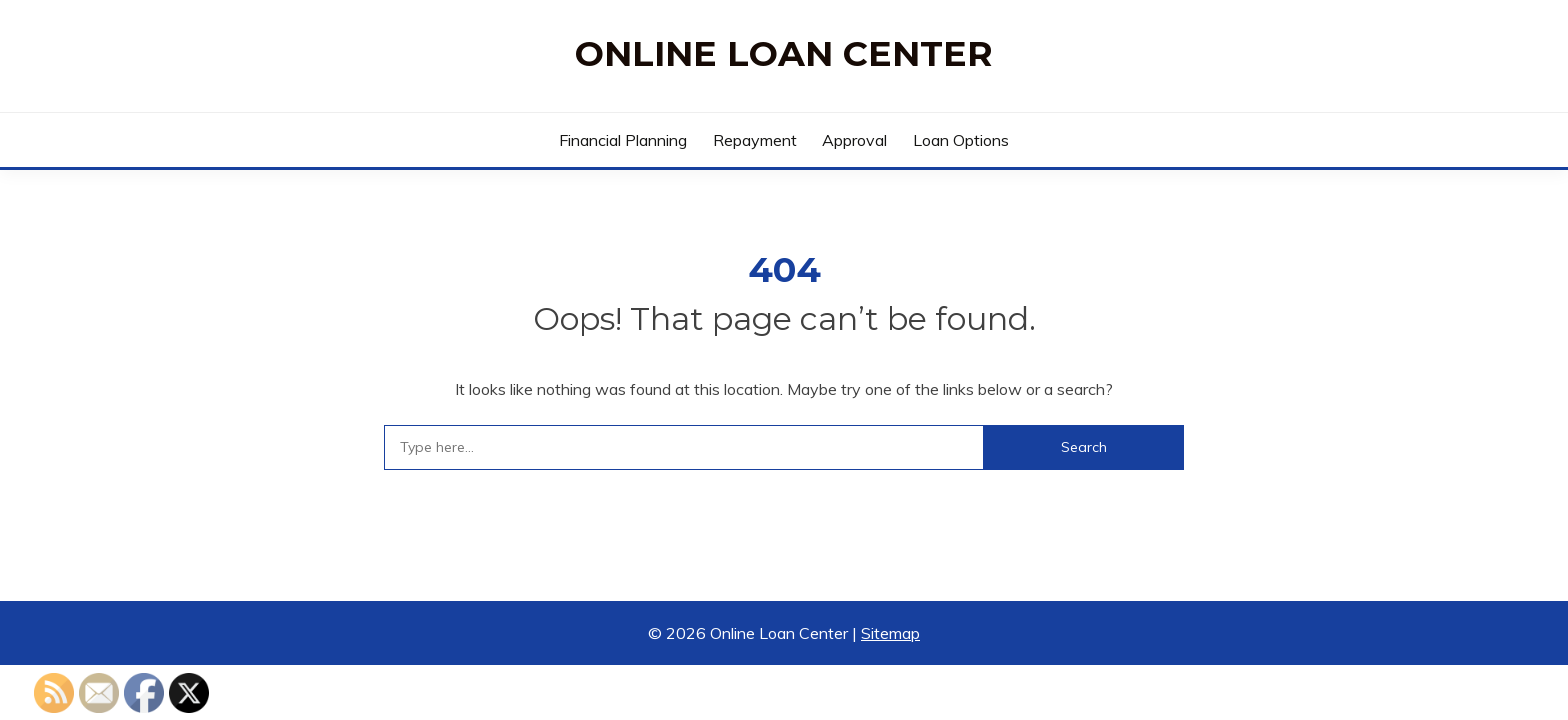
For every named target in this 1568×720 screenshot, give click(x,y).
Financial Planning (623, 140)
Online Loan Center (784, 53)
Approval (854, 140)
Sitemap (890, 633)
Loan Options (961, 140)
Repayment (755, 140)
